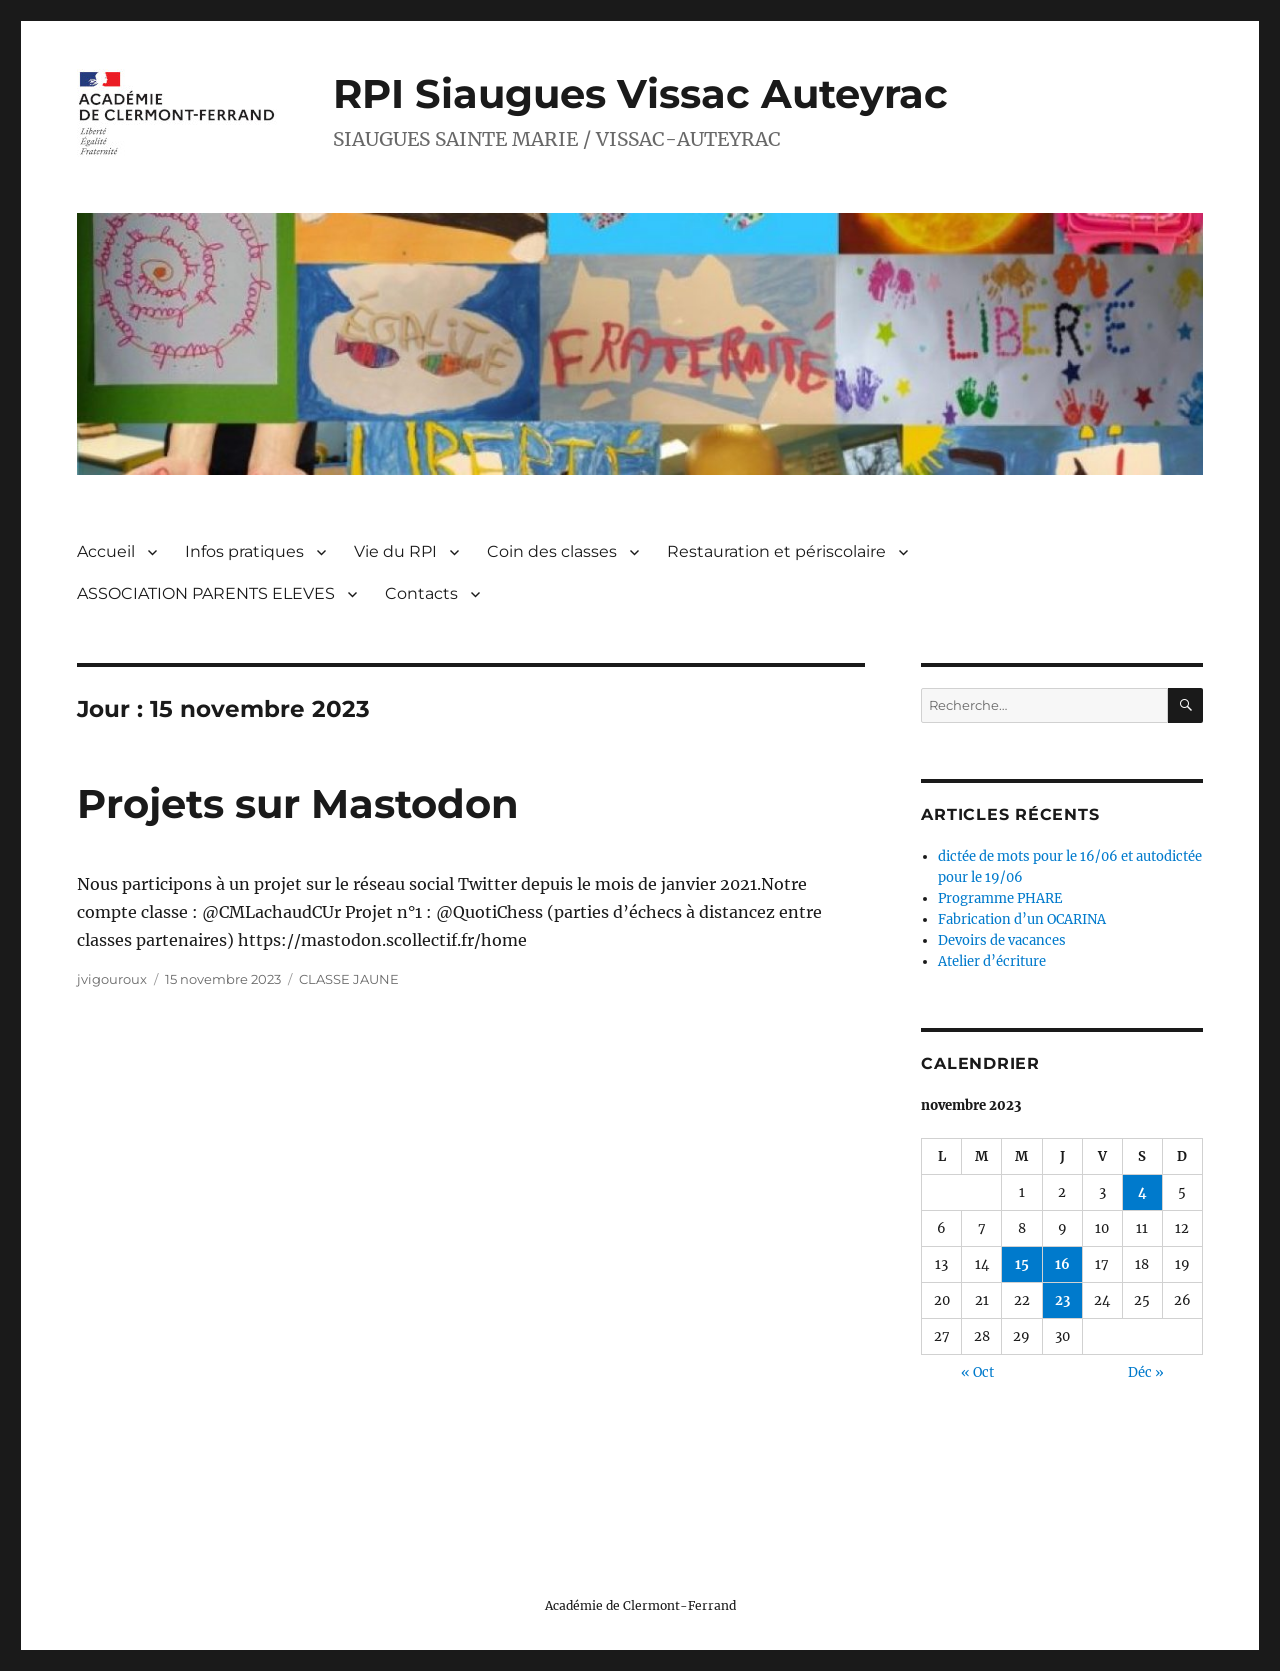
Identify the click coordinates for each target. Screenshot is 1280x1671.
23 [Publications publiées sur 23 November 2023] (1062, 1300)
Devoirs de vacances (1002, 940)
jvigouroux (112, 979)
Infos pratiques (244, 551)
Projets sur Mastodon (298, 803)
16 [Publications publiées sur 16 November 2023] (1062, 1264)
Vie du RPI (395, 551)
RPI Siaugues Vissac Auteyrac (640, 93)
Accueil (106, 551)
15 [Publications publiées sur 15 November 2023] (1022, 1264)
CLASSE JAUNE (349, 979)
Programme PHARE (1000, 898)
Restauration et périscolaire (776, 551)
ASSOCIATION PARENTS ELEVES (206, 593)
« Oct (977, 1372)
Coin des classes (552, 551)
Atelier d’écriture (992, 961)
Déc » (1146, 1372)
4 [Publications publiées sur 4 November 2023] (1142, 1192)
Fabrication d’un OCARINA (1022, 919)
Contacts (421, 593)
